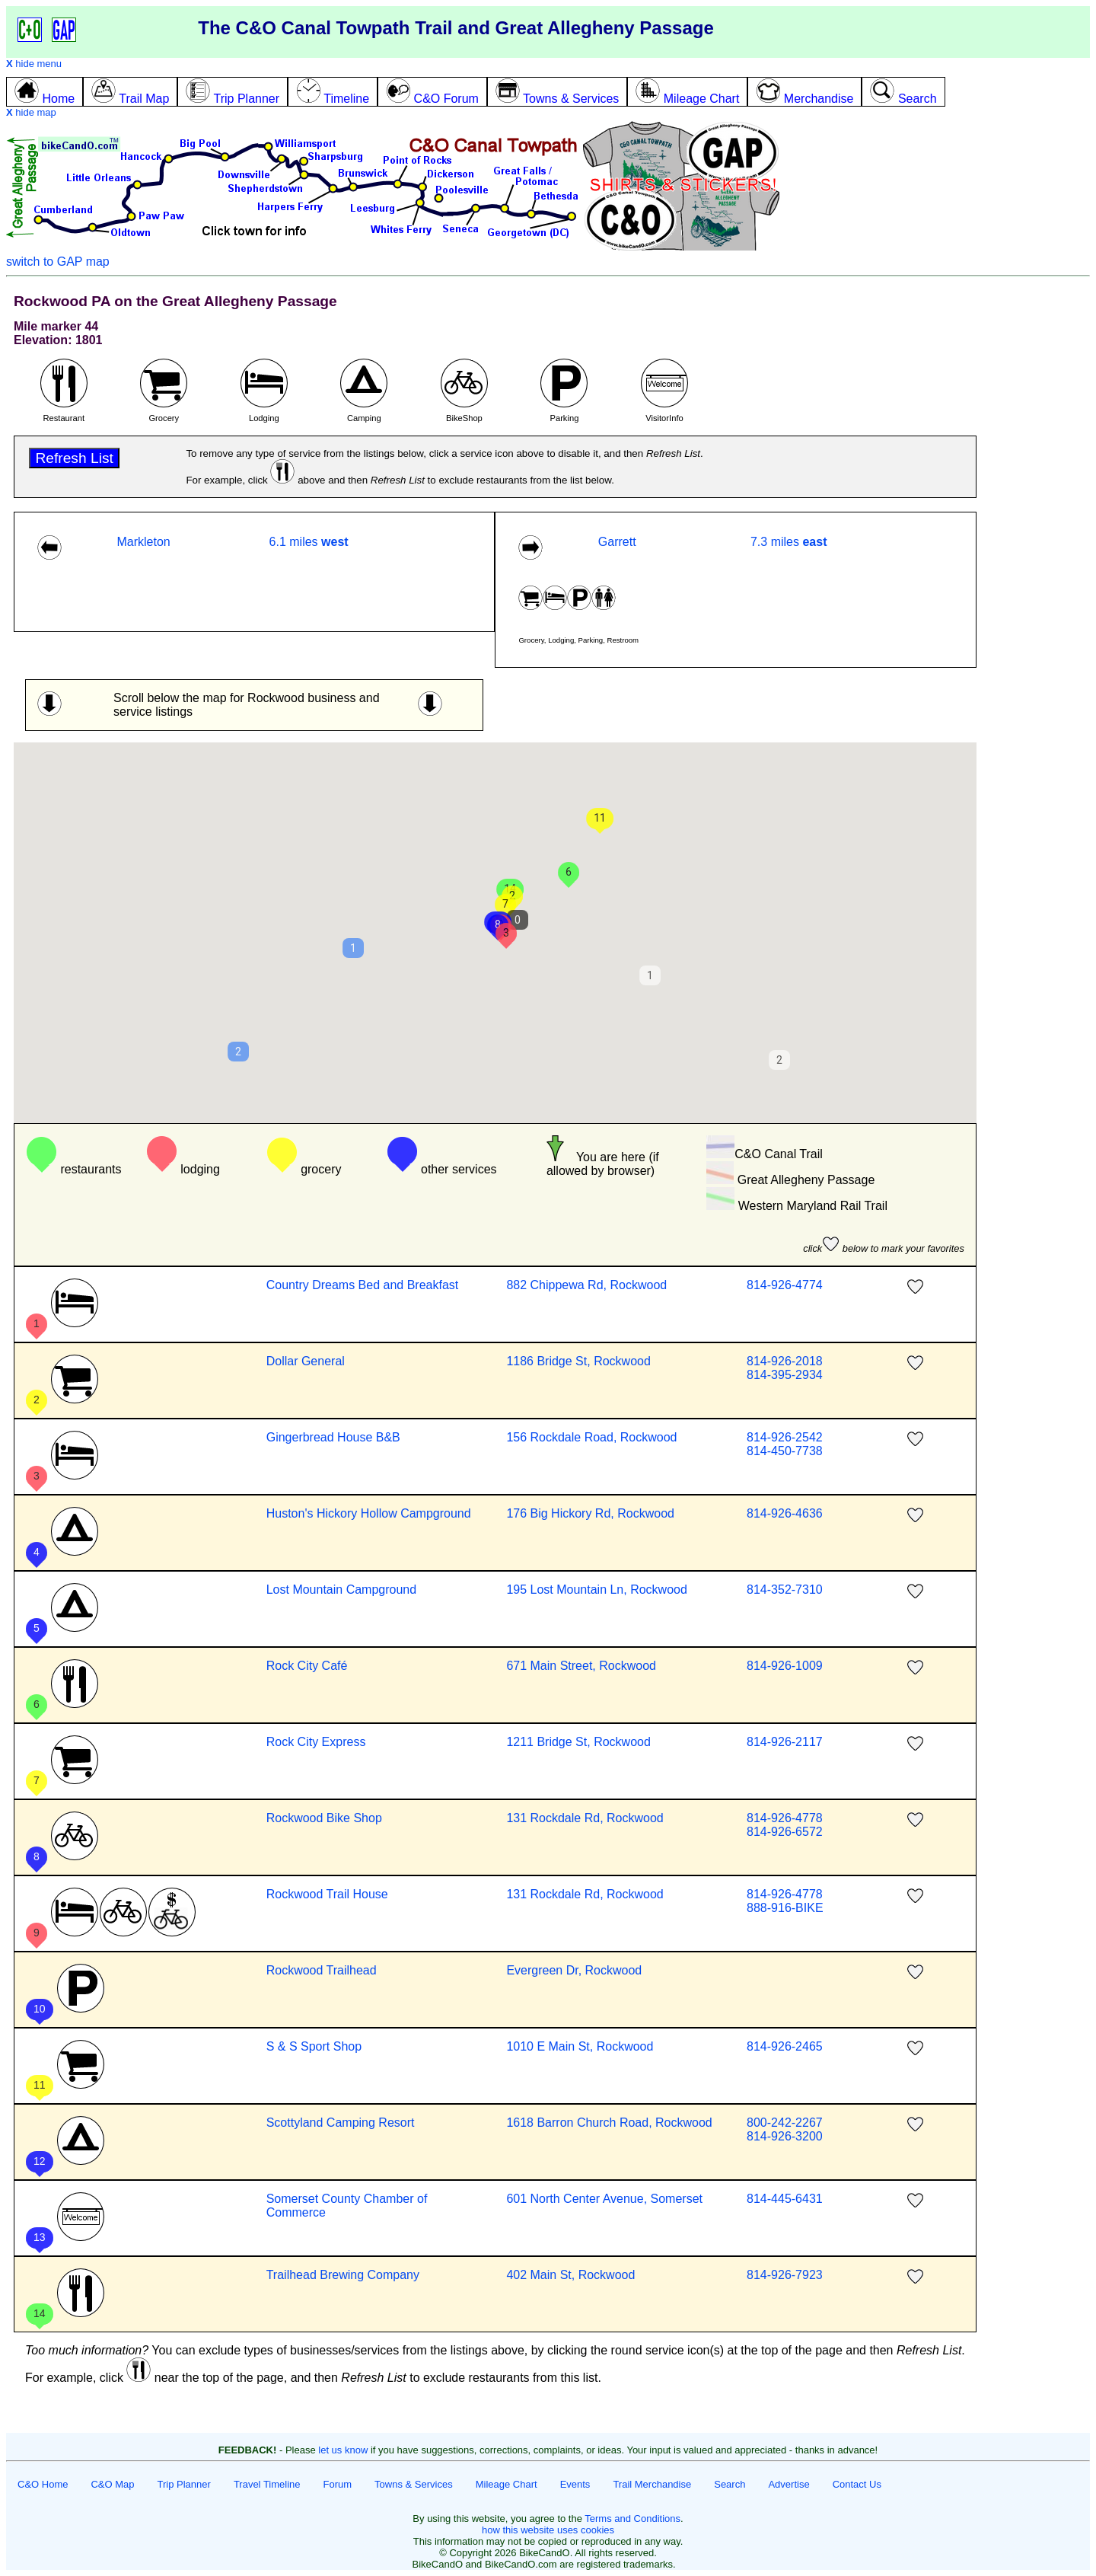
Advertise (788, 2484)
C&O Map (112, 2484)
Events (575, 2484)
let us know (343, 2450)
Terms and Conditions (632, 2518)
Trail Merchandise (652, 2484)
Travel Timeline (267, 2484)
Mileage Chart (506, 2484)
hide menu (34, 63)
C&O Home (43, 2484)
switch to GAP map (58, 261)
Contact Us (857, 2484)
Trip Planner (184, 2484)
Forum (337, 2484)
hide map (31, 112)
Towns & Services (413, 2484)
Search (729, 2484)
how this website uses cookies (548, 2530)
